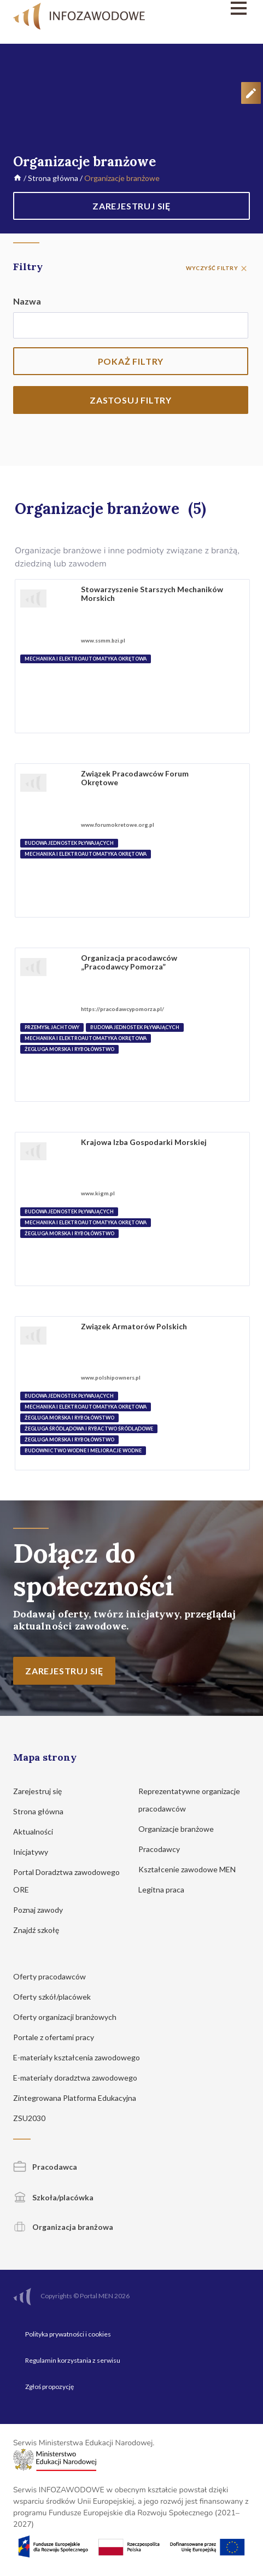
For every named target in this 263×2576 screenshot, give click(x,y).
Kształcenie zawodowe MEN (192, 1869)
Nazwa (27, 301)
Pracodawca (45, 2166)
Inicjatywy (36, 1851)
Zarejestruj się (42, 1791)
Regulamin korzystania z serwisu (72, 2360)
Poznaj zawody (43, 1909)
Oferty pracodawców (54, 1976)
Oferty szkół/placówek (57, 1996)
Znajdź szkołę (41, 1930)
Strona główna (53, 178)
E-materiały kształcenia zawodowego (81, 2057)
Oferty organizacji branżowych (70, 2017)
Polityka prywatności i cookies (68, 2334)
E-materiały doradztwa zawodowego (80, 2077)
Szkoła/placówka (53, 2197)
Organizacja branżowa (63, 2227)
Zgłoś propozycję (49, 2386)
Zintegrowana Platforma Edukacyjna (80, 2097)
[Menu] (215, 8)
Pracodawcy (164, 1849)
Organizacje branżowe (181, 1828)
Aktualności (38, 1831)
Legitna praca (161, 1889)
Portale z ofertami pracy (58, 2037)
